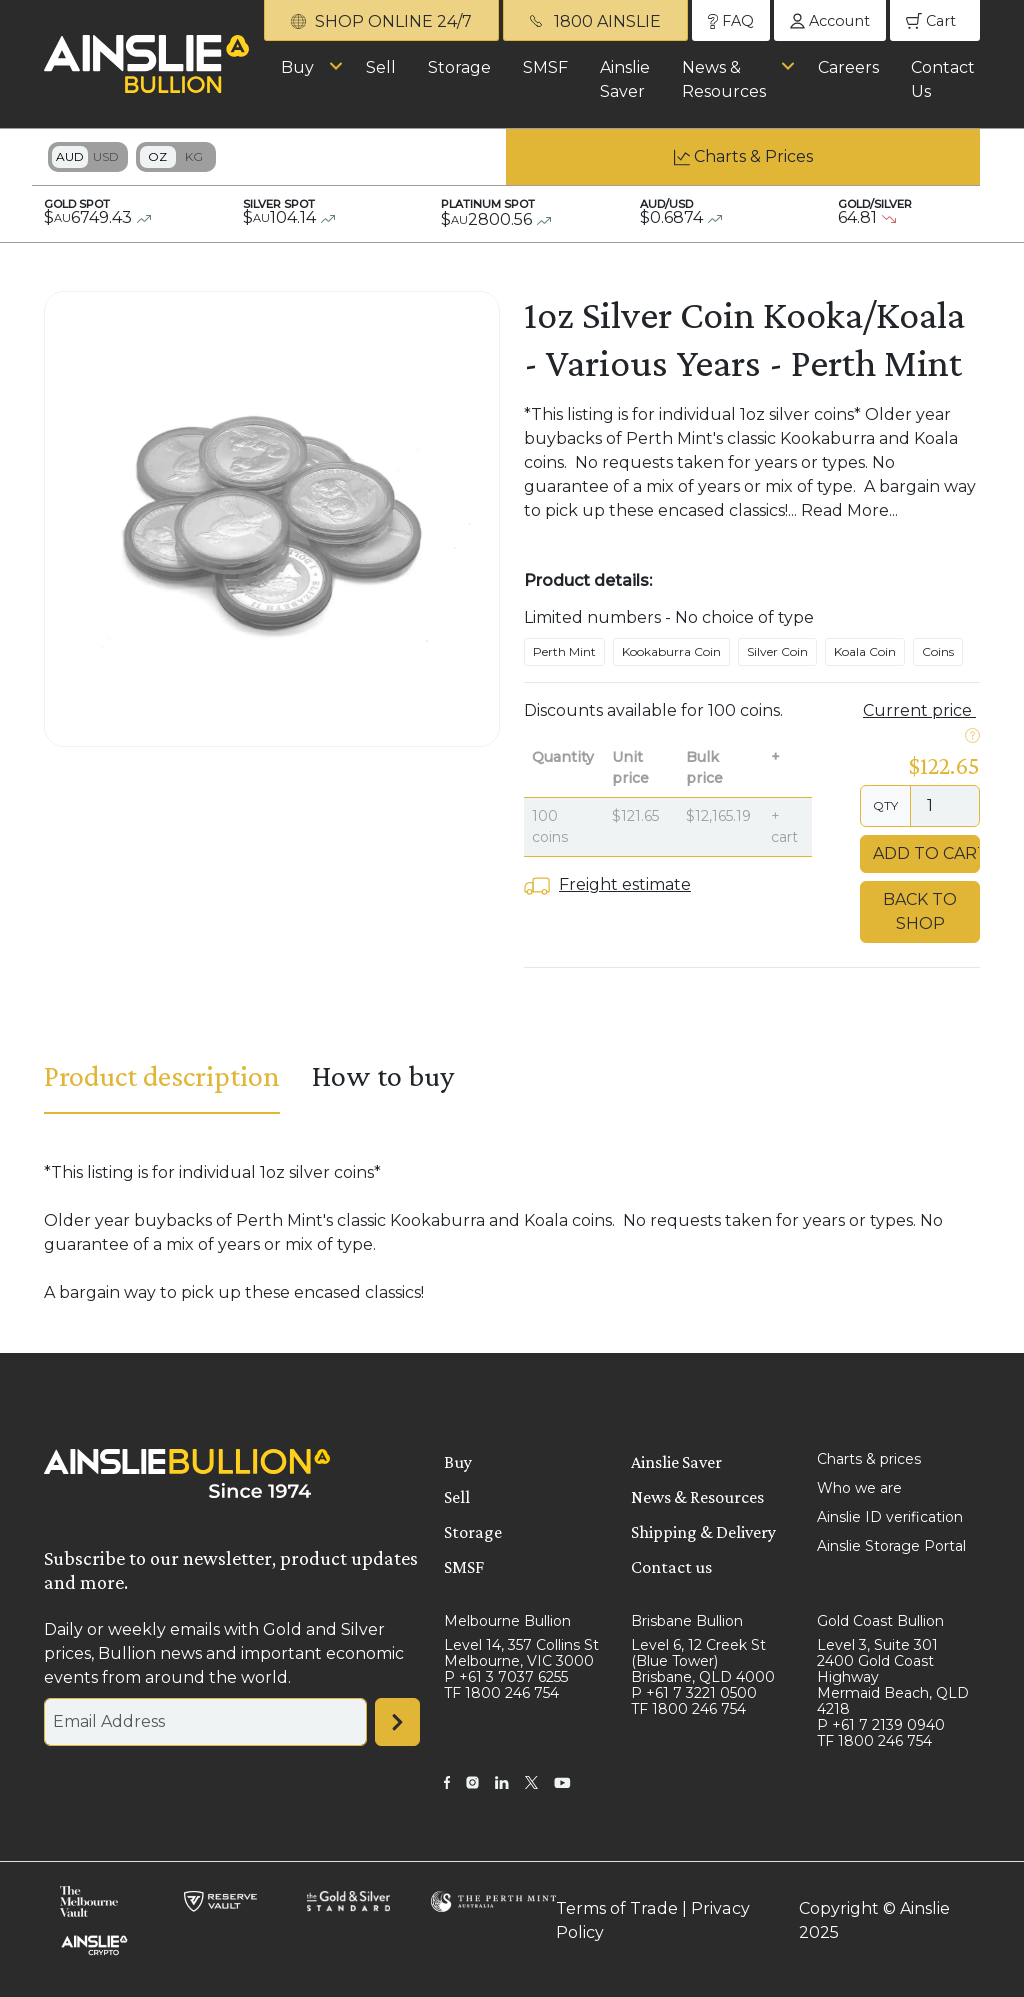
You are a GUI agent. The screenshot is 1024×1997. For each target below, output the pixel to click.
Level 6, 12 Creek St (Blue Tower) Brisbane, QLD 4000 (703, 1661)
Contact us (671, 1567)
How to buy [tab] (383, 1075)
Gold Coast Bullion (880, 1621)
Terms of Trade (617, 1908)
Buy (297, 67)
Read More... (849, 510)
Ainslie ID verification (890, 1517)
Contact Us (943, 79)
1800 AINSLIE (595, 21)
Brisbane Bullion (687, 1621)
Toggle (88, 157)
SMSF (545, 67)
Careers (848, 67)
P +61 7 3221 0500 (694, 1693)
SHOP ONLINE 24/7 (381, 21)
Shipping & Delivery (703, 1532)
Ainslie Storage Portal (891, 1546)
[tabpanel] (512, 1233)
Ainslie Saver (625, 79)
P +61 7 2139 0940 (881, 1725)
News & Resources (724, 79)
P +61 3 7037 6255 (506, 1677)
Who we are (859, 1488)
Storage (459, 67)
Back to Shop (920, 911)
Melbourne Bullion (507, 1621)
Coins (938, 651)
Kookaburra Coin (671, 651)
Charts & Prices (753, 156)
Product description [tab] (162, 1075)
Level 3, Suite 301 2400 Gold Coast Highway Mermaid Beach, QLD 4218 (893, 1677)
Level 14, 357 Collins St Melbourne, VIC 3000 (521, 1653)
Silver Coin (777, 651)
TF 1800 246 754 (501, 1693)
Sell (381, 67)
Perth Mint (564, 651)
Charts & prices (869, 1459)
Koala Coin (865, 651)
